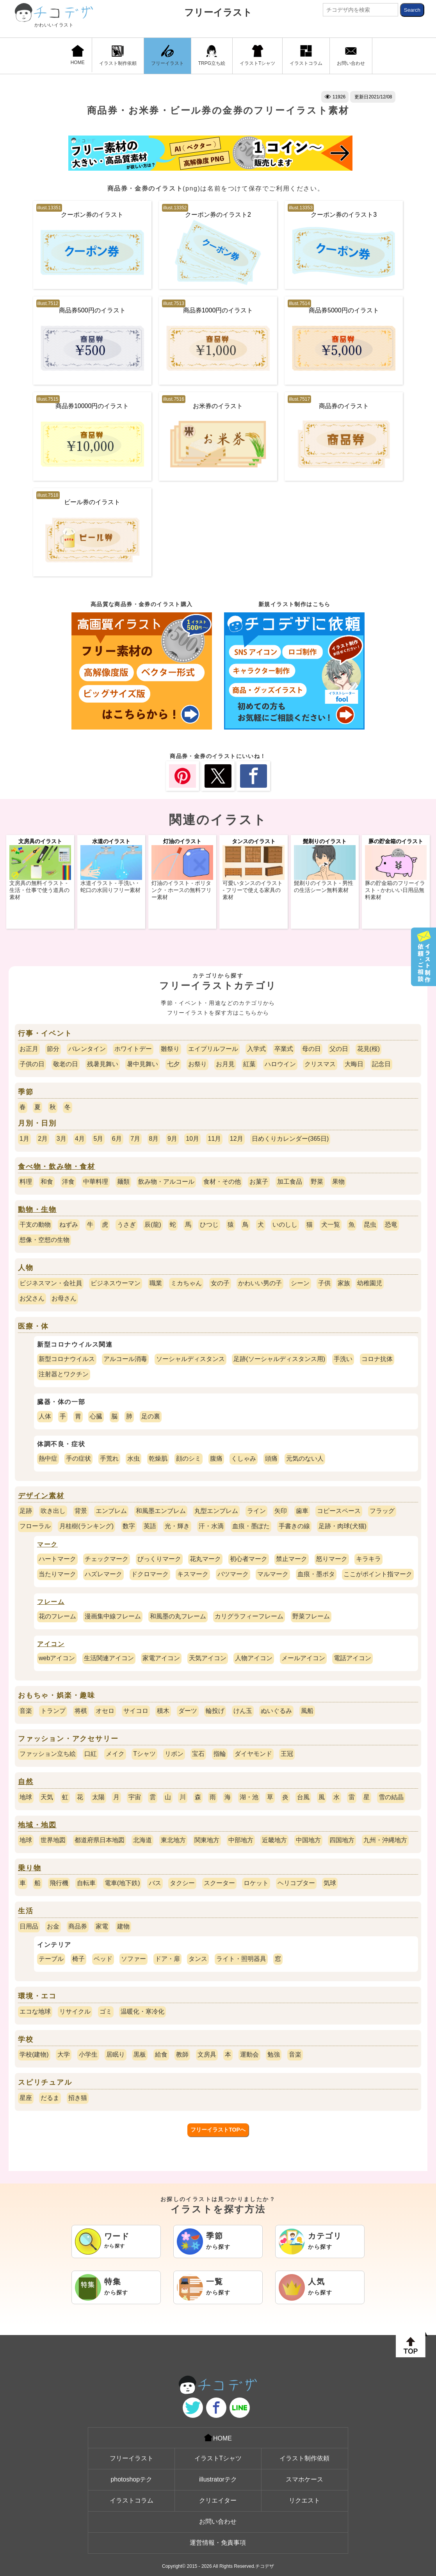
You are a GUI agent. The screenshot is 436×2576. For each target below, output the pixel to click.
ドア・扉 (167, 1958)
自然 (26, 1782)
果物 (338, 1181)
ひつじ (209, 1224)
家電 (102, 1926)
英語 (150, 1526)
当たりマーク (57, 1574)
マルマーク (272, 1574)
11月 (214, 1138)
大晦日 (354, 1064)
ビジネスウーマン (116, 1283)
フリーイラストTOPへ (218, 2129)
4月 (80, 1138)
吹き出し (53, 1510)
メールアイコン (303, 1658)
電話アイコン (352, 1658)
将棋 (81, 1710)
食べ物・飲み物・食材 (56, 1166)
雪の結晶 (391, 1797)
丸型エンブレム (216, 1510)
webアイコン (57, 1658)
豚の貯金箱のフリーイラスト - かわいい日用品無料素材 (395, 890)
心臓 (96, 1416)
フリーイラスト (218, 12)
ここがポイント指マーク (377, 1574)
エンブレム (111, 1510)
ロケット (256, 1883)
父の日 (338, 1048)
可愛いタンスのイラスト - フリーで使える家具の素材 (252, 890)
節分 (53, 1048)
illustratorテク (218, 2479)
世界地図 (53, 1840)
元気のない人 (305, 1458)
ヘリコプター (296, 1883)
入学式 (256, 1048)
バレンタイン (87, 1048)
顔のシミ (188, 1458)
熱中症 (48, 1458)
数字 (129, 1526)
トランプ (53, 1710)
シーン (300, 1283)
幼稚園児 (369, 1283)
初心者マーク (248, 1559)
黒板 (139, 2054)
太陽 (98, 1797)
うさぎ (126, 1224)
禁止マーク (291, 1559)
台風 (303, 1797)
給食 (161, 2054)
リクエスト (304, 2500)
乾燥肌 (158, 1458)
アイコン (50, 1644)
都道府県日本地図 (100, 1840)
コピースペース (339, 1510)
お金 (53, 1926)
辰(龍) (152, 1224)
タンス (198, 1958)
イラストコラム (306, 55)
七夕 (173, 1064)
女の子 (220, 1283)
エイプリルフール (213, 1048)
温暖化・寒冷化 (142, 2011)
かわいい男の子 (260, 1283)
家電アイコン (161, 1658)
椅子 (78, 1958)
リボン (174, 1753)
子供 (324, 1283)
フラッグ (382, 1510)
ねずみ (68, 1224)
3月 (61, 1138)
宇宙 (134, 1797)
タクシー (182, 1883)
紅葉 (249, 1064)
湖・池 (249, 1797)
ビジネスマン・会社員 (51, 1283)
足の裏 (150, 1416)
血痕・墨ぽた (251, 1526)
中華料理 (95, 1181)
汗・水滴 (211, 1526)
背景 (81, 1510)
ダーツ (187, 1710)
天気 (47, 1797)
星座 (26, 2097)
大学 (63, 2054)
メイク (115, 1753)
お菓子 (258, 1181)
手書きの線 (294, 1526)
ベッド (103, 1958)
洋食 (68, 1181)
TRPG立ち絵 (211, 55)
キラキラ (368, 1559)
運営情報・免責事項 (218, 2542)
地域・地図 (37, 1825)
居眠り (115, 2054)
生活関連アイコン (109, 1658)
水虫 (133, 1458)
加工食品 (289, 1181)
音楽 (26, 1710)
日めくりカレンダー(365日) (290, 1138)
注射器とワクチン (64, 1374)
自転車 (86, 1883)
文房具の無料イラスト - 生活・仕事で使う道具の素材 (39, 890)
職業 (155, 1283)
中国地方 (308, 1840)
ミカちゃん (186, 1283)
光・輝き (177, 1526)
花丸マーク (205, 1559)
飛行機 (59, 1883)
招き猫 (77, 2097)
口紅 (90, 1753)
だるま (50, 2097)
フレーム (50, 1601)
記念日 (381, 1064)
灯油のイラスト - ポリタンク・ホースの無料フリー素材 (181, 890)
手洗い (343, 1359)
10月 (192, 1138)
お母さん (64, 1298)
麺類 (123, 1181)
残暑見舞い (102, 1064)
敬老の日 (65, 1064)
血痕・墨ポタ (316, 1574)
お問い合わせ (351, 55)
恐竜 (391, 1224)
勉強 (273, 2054)
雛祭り (170, 1048)
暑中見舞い (142, 1064)
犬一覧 (330, 1224)
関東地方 (206, 1840)
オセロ (105, 1710)
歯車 (302, 1510)
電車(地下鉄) (122, 1883)
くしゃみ (243, 1458)
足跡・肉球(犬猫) (343, 1526)
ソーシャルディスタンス (190, 1359)
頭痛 (271, 1458)
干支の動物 (35, 1224)
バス (155, 1883)
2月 (43, 1138)
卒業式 (283, 1048)
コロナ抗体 (377, 1359)
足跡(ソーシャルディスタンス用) (279, 1359)
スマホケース (304, 2479)
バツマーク (233, 1574)
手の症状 (78, 1458)
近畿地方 (274, 1840)
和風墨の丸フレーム (178, 1616)
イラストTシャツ (257, 55)
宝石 (198, 1753)
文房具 (207, 2054)
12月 (236, 1138)
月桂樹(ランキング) (86, 1526)
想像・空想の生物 (44, 1239)
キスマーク (192, 1574)
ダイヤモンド (253, 1753)
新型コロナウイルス (67, 1359)
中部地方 (240, 1840)
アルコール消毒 (125, 1359)
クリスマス (320, 1064)
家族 (344, 1283)
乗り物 (29, 1868)
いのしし (284, 1224)
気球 (330, 1883)
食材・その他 (222, 1181)
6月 (117, 1138)
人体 (45, 1416)
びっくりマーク (159, 1559)
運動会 (249, 2054)
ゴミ (106, 2011)
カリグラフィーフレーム (249, 1616)
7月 (135, 1138)
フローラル (35, 1526)
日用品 (29, 1926)
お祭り (197, 1064)
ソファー (133, 1958)
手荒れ (109, 1458)
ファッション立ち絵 (48, 1753)
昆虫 (370, 1224)
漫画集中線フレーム (113, 1616)
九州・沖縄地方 (385, 1840)
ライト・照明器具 (241, 1958)
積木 (163, 1710)
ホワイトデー (133, 1048)
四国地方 (341, 1840)
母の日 (311, 1048)
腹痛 (216, 1458)
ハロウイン (280, 1064)
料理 (26, 1181)
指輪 (220, 1753)
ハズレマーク (103, 1574)
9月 (172, 1138)
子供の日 (32, 1064)
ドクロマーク (150, 1574)
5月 (98, 1138)
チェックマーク (106, 1559)
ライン (256, 1510)
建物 (123, 1926)
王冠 (287, 1753)
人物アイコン (253, 1658)
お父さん (32, 1298)
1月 (24, 1138)
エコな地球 (35, 2011)
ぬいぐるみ (276, 1710)
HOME (78, 55)
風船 (307, 1710)
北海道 (142, 1840)
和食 (47, 1181)
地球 (26, 1797)
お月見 (225, 1064)
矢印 (280, 1510)
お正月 (29, 1048)
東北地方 (173, 1840)
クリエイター (218, 2500)
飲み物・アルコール (166, 1181)
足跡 (26, 1510)
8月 (154, 1138)
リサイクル (75, 2011)
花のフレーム (57, 1616)
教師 (182, 2054)
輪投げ (215, 1710)
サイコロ (135, 1710)
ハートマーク (57, 1559)
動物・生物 (37, 1209)
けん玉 (242, 1710)
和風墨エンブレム (161, 1510)
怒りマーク (331, 1559)
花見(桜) (368, 1048)
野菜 (317, 1181)
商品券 (77, 1926)
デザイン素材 (41, 1496)
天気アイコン (207, 1658)
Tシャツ (144, 1753)
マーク (47, 1544)
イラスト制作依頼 (118, 55)
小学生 (88, 2054)
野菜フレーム (311, 1616)
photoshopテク (131, 2479)
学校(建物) (34, 2054)
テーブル (51, 1958)
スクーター (219, 1883)
